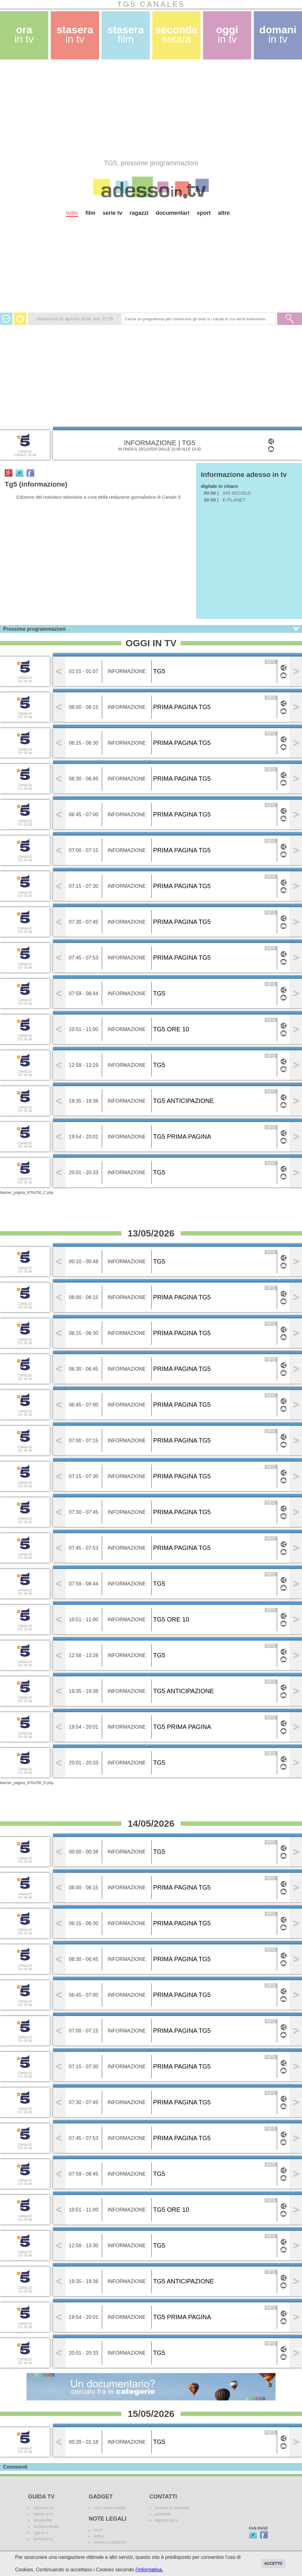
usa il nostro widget (110, 2508)
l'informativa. (149, 2569)
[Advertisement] (111, 109)
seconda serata (46, 2526)
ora (24, 34)
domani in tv (43, 2539)
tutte (72, 213)
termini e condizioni (110, 2542)
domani (277, 34)
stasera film (42, 2520)
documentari (172, 213)
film (90, 213)
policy (99, 2536)
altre (224, 213)
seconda (176, 34)
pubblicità (163, 2514)
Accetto (273, 2563)
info (270, 662)
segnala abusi (166, 2520)
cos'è (98, 2530)
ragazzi (139, 213)
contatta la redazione (172, 2508)
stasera (75, 34)
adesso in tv (43, 2514)
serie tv (112, 213)
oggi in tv (40, 2533)
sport (204, 213)
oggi (227, 34)
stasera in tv (43, 2508)
